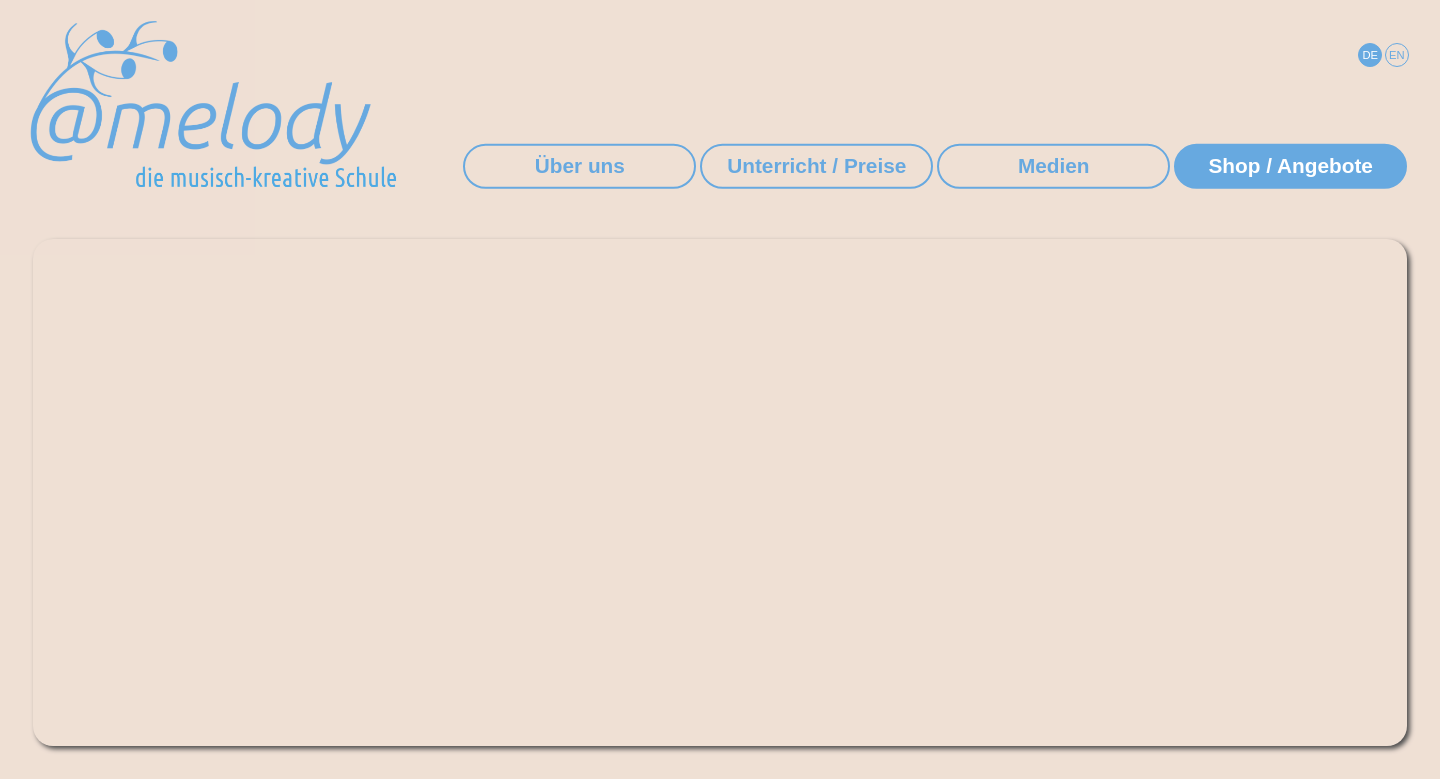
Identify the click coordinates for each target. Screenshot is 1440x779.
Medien (1054, 165)
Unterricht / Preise (816, 165)
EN (1397, 55)
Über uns (580, 165)
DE (1370, 55)
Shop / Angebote (1290, 165)
